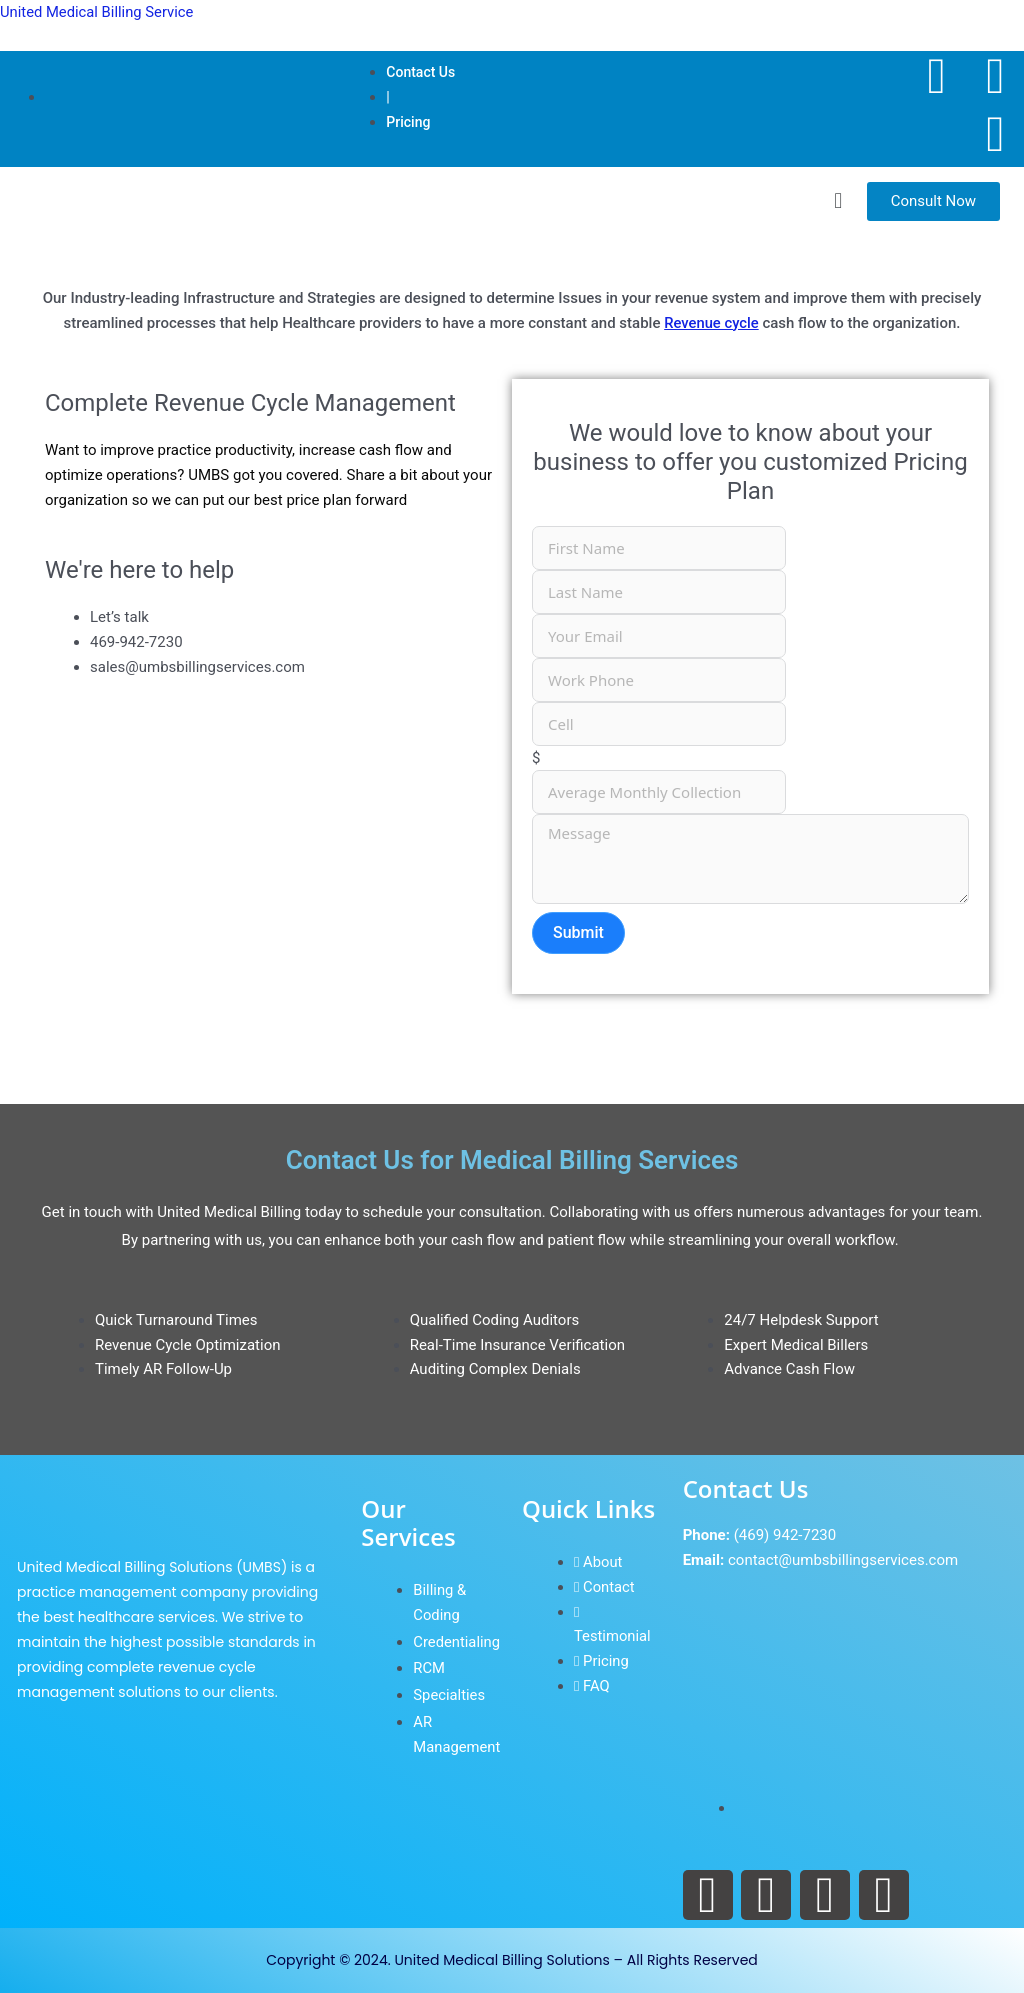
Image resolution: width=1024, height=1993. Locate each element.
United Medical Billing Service (98, 12)
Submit (578, 932)
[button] (837, 200)
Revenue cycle (711, 323)
